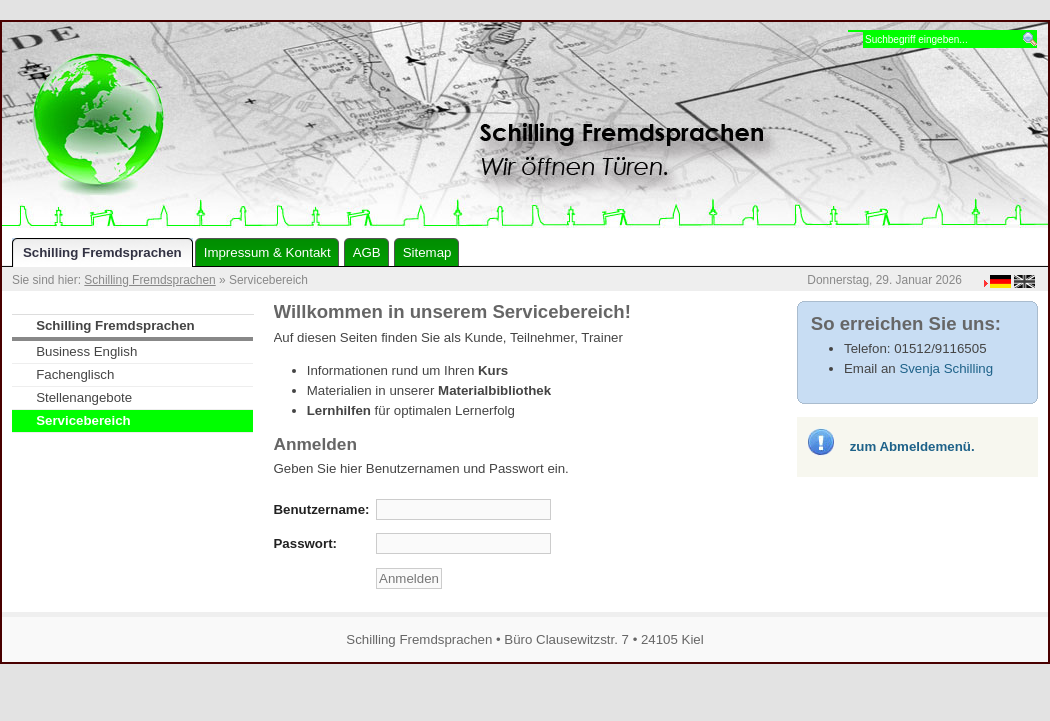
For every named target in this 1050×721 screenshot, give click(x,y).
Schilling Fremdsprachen (149, 280)
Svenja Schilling (946, 368)
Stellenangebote (84, 397)
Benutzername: (322, 509)
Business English (86, 351)
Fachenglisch (75, 374)
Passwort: (305, 543)
